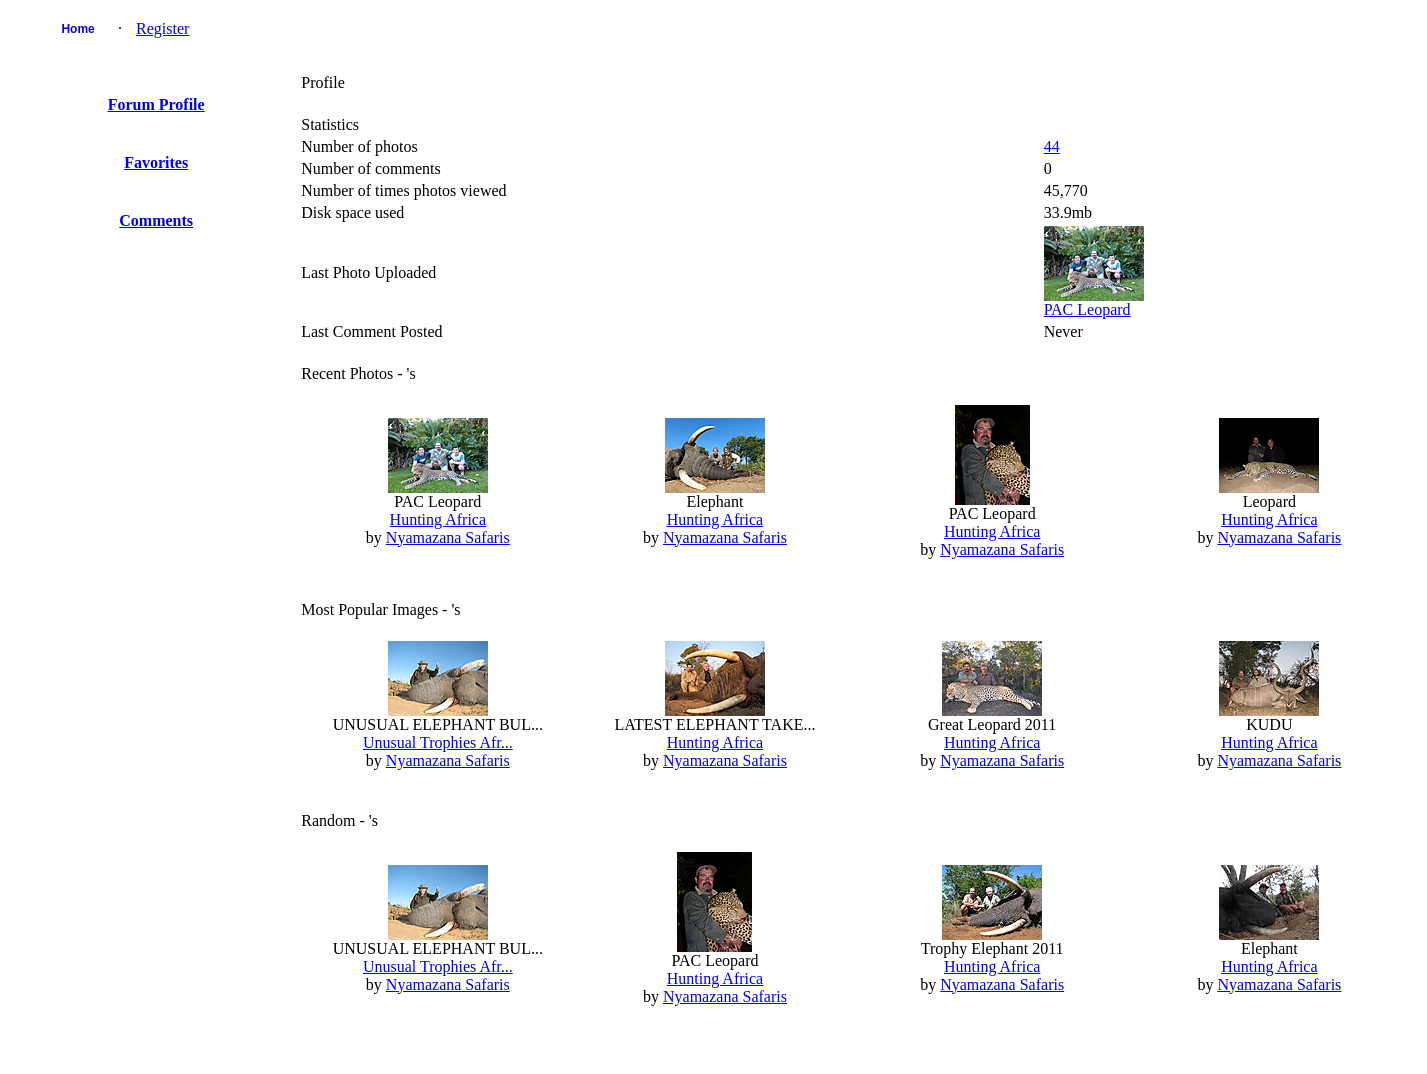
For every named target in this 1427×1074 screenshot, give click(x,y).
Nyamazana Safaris (448, 537)
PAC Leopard (1087, 309)
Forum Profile (156, 104)
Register (162, 28)
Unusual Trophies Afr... (438, 742)
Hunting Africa (438, 519)
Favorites (156, 162)
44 (1052, 146)
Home (77, 29)
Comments (156, 220)
